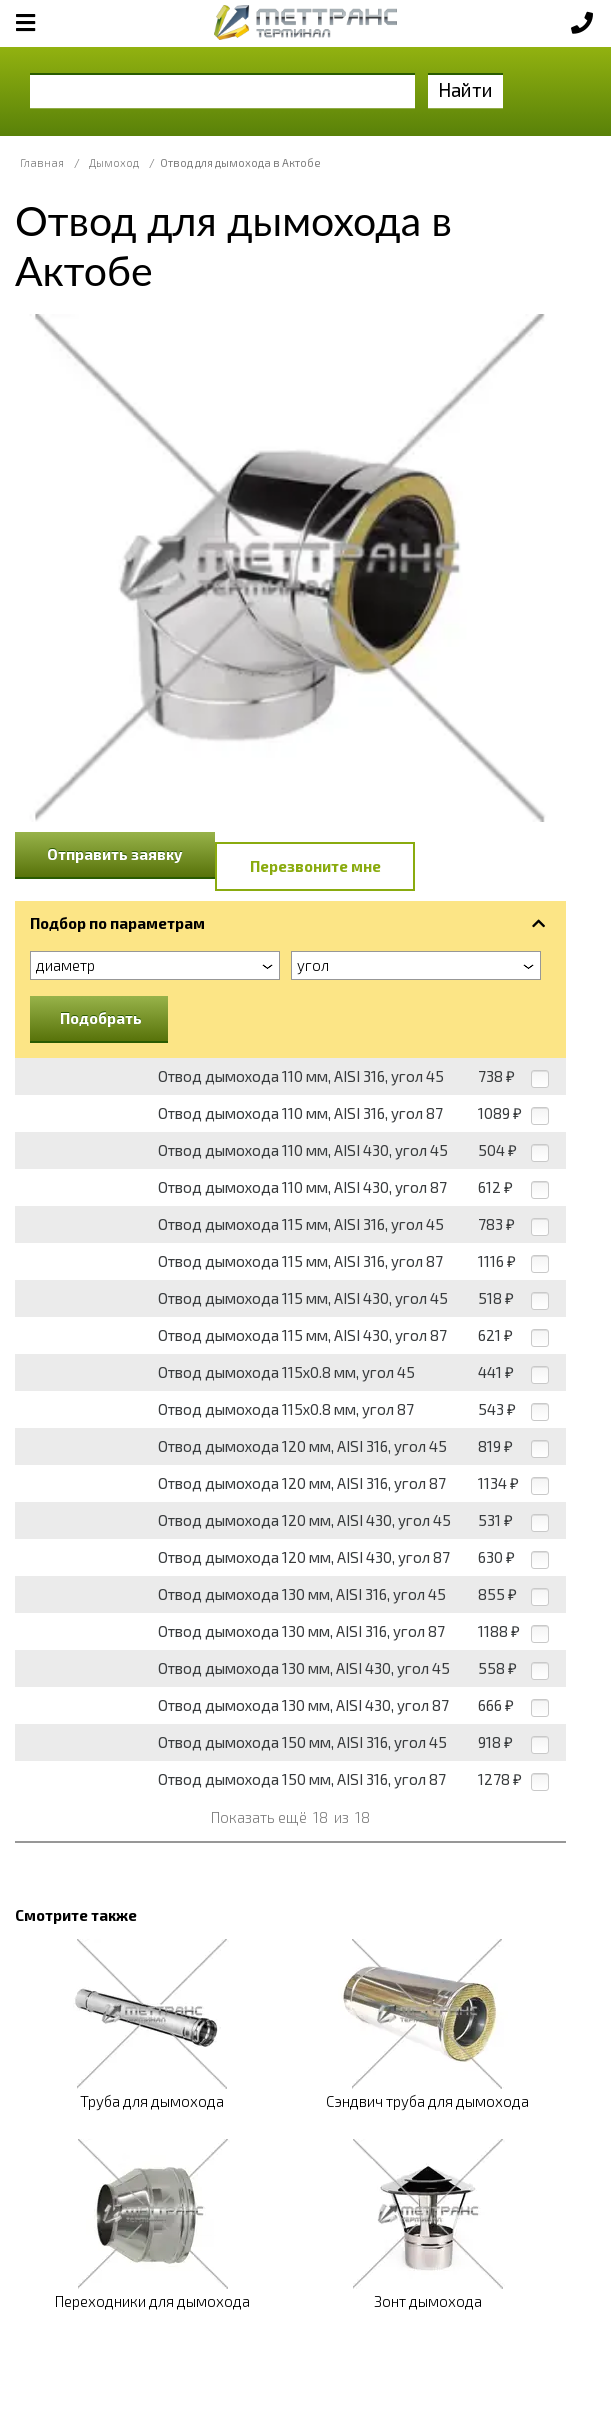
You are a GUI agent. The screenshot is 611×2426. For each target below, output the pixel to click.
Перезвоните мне (315, 866)
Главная (42, 162)
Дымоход (114, 162)
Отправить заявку (115, 854)
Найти (465, 89)
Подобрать (101, 1018)
